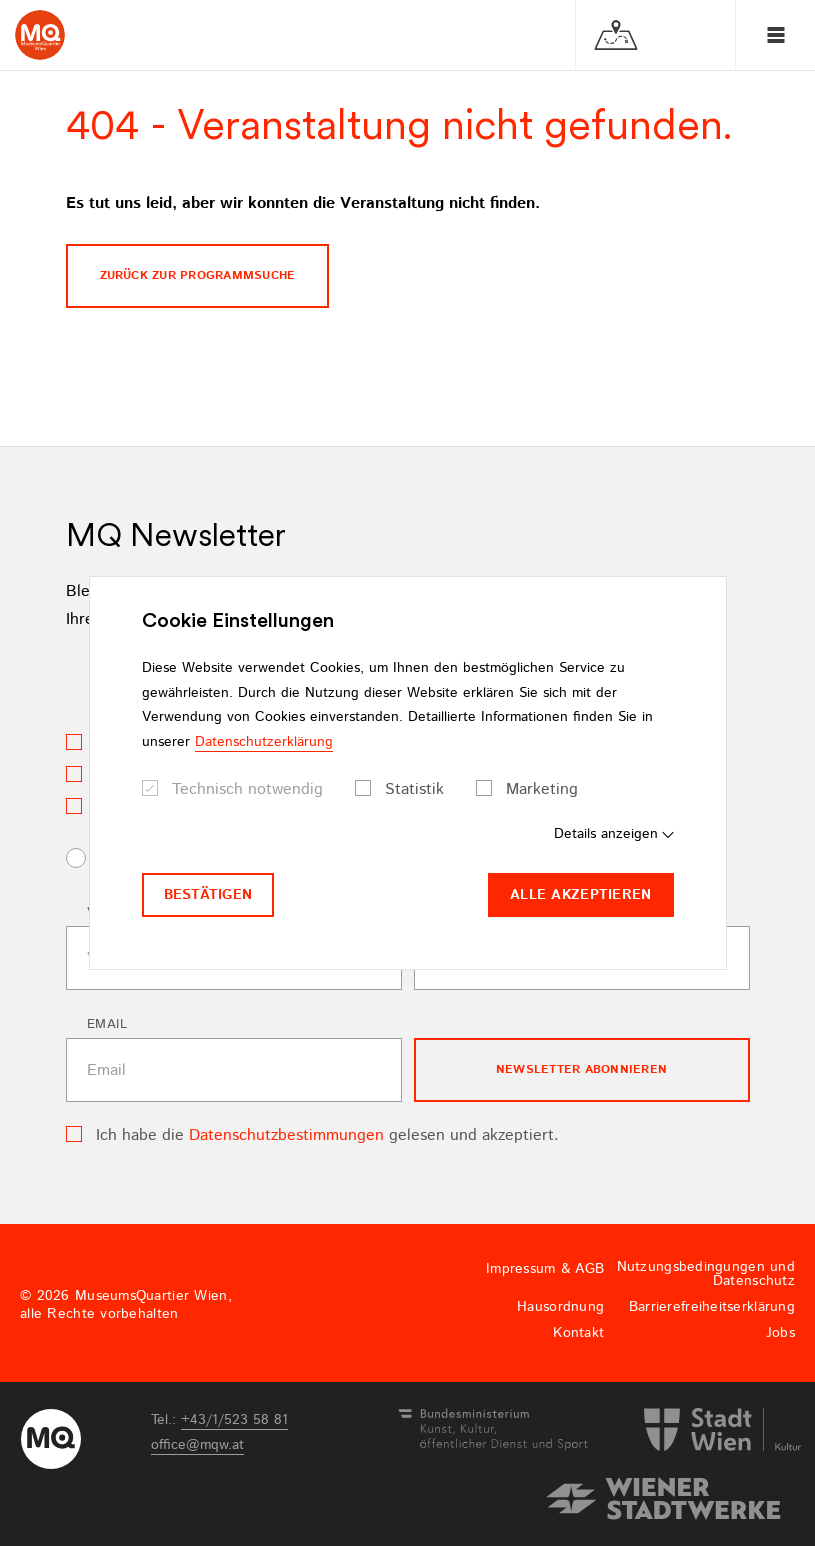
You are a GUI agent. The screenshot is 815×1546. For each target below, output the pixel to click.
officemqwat (197, 1445)
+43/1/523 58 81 (234, 1420)
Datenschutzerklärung (264, 742)
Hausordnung (560, 1307)
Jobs (780, 1333)
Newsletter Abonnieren (581, 1069)
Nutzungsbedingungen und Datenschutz (706, 1274)
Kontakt (578, 1333)
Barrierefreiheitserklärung (712, 1307)
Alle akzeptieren (580, 895)
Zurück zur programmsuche (198, 275)
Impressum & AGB (545, 1269)
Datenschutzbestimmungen (286, 1135)
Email (107, 1024)
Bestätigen (208, 895)
